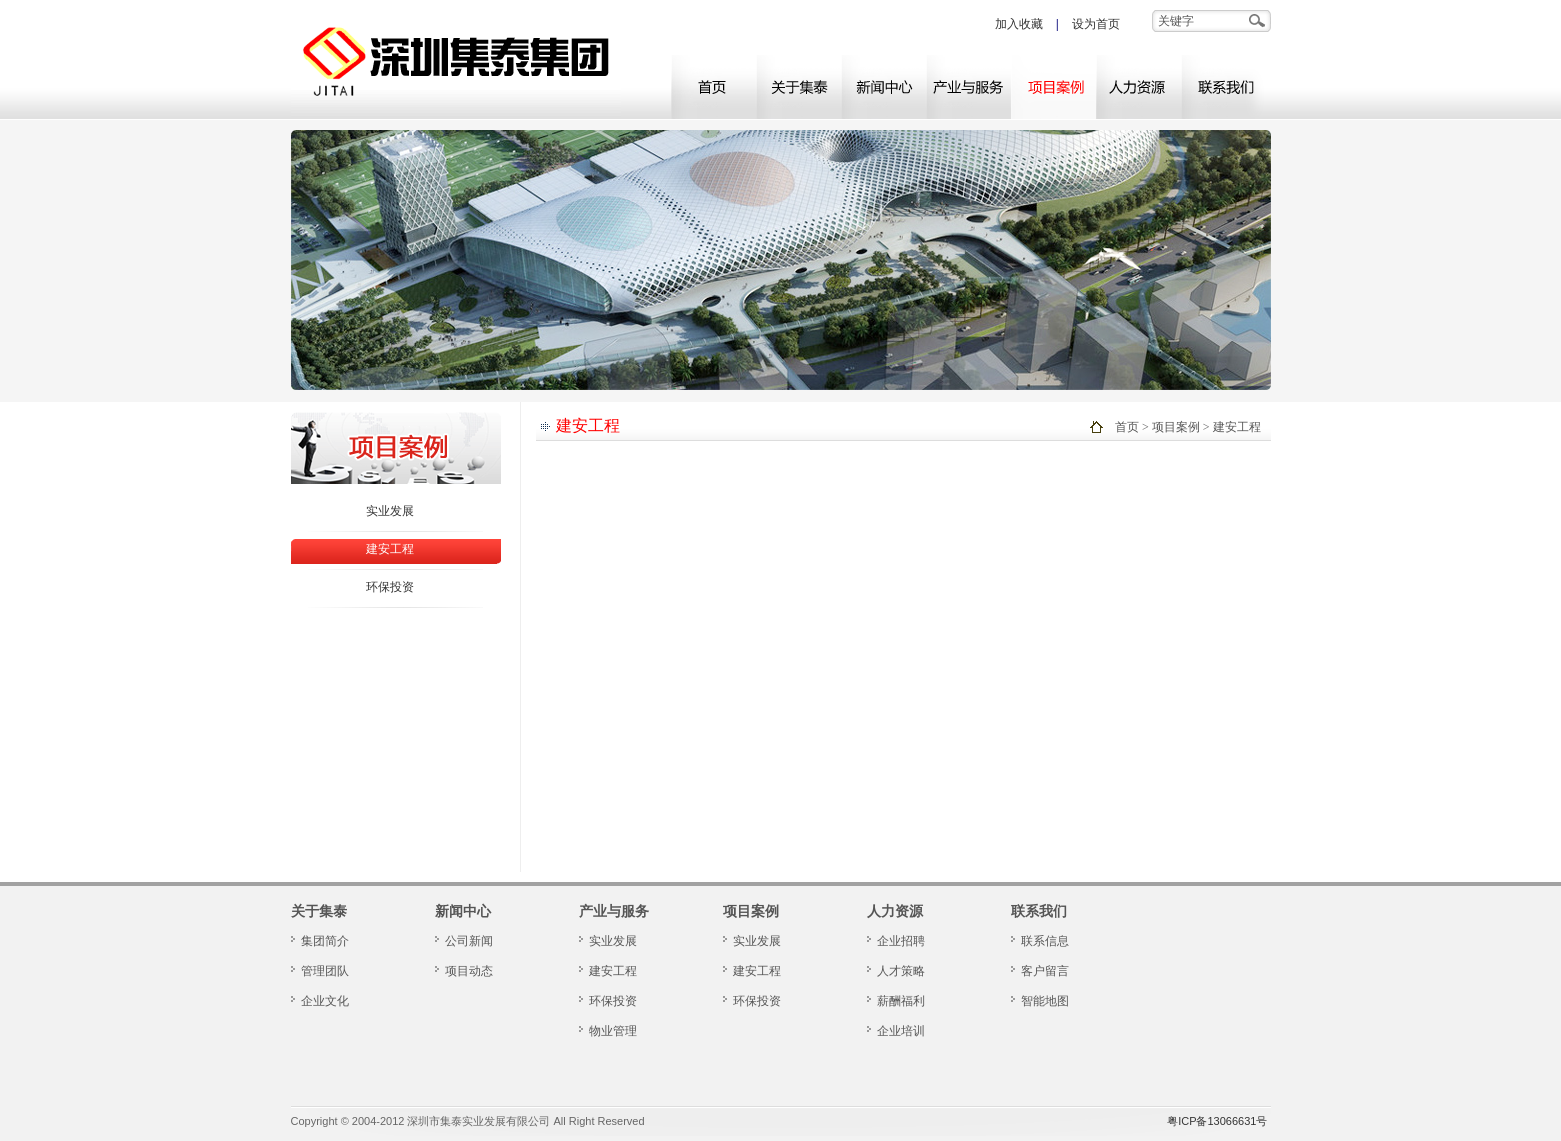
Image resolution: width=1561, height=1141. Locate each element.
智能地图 (1045, 1001)
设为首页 (1096, 24)
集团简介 (325, 941)
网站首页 (713, 86)
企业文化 (325, 1001)
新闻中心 (883, 86)
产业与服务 (968, 86)
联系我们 (1223, 86)
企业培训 (901, 1031)
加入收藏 (1019, 24)
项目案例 (1053, 86)
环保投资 (390, 587)
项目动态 (469, 971)
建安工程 (390, 549)
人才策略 (901, 971)
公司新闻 (469, 941)
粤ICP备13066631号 (1217, 1121)
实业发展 (390, 511)
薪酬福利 (901, 1001)
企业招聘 (901, 941)
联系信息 (1045, 941)
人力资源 (1138, 86)
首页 (1127, 427)
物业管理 (613, 1031)
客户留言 (1045, 971)
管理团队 (325, 971)
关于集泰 (798, 86)
